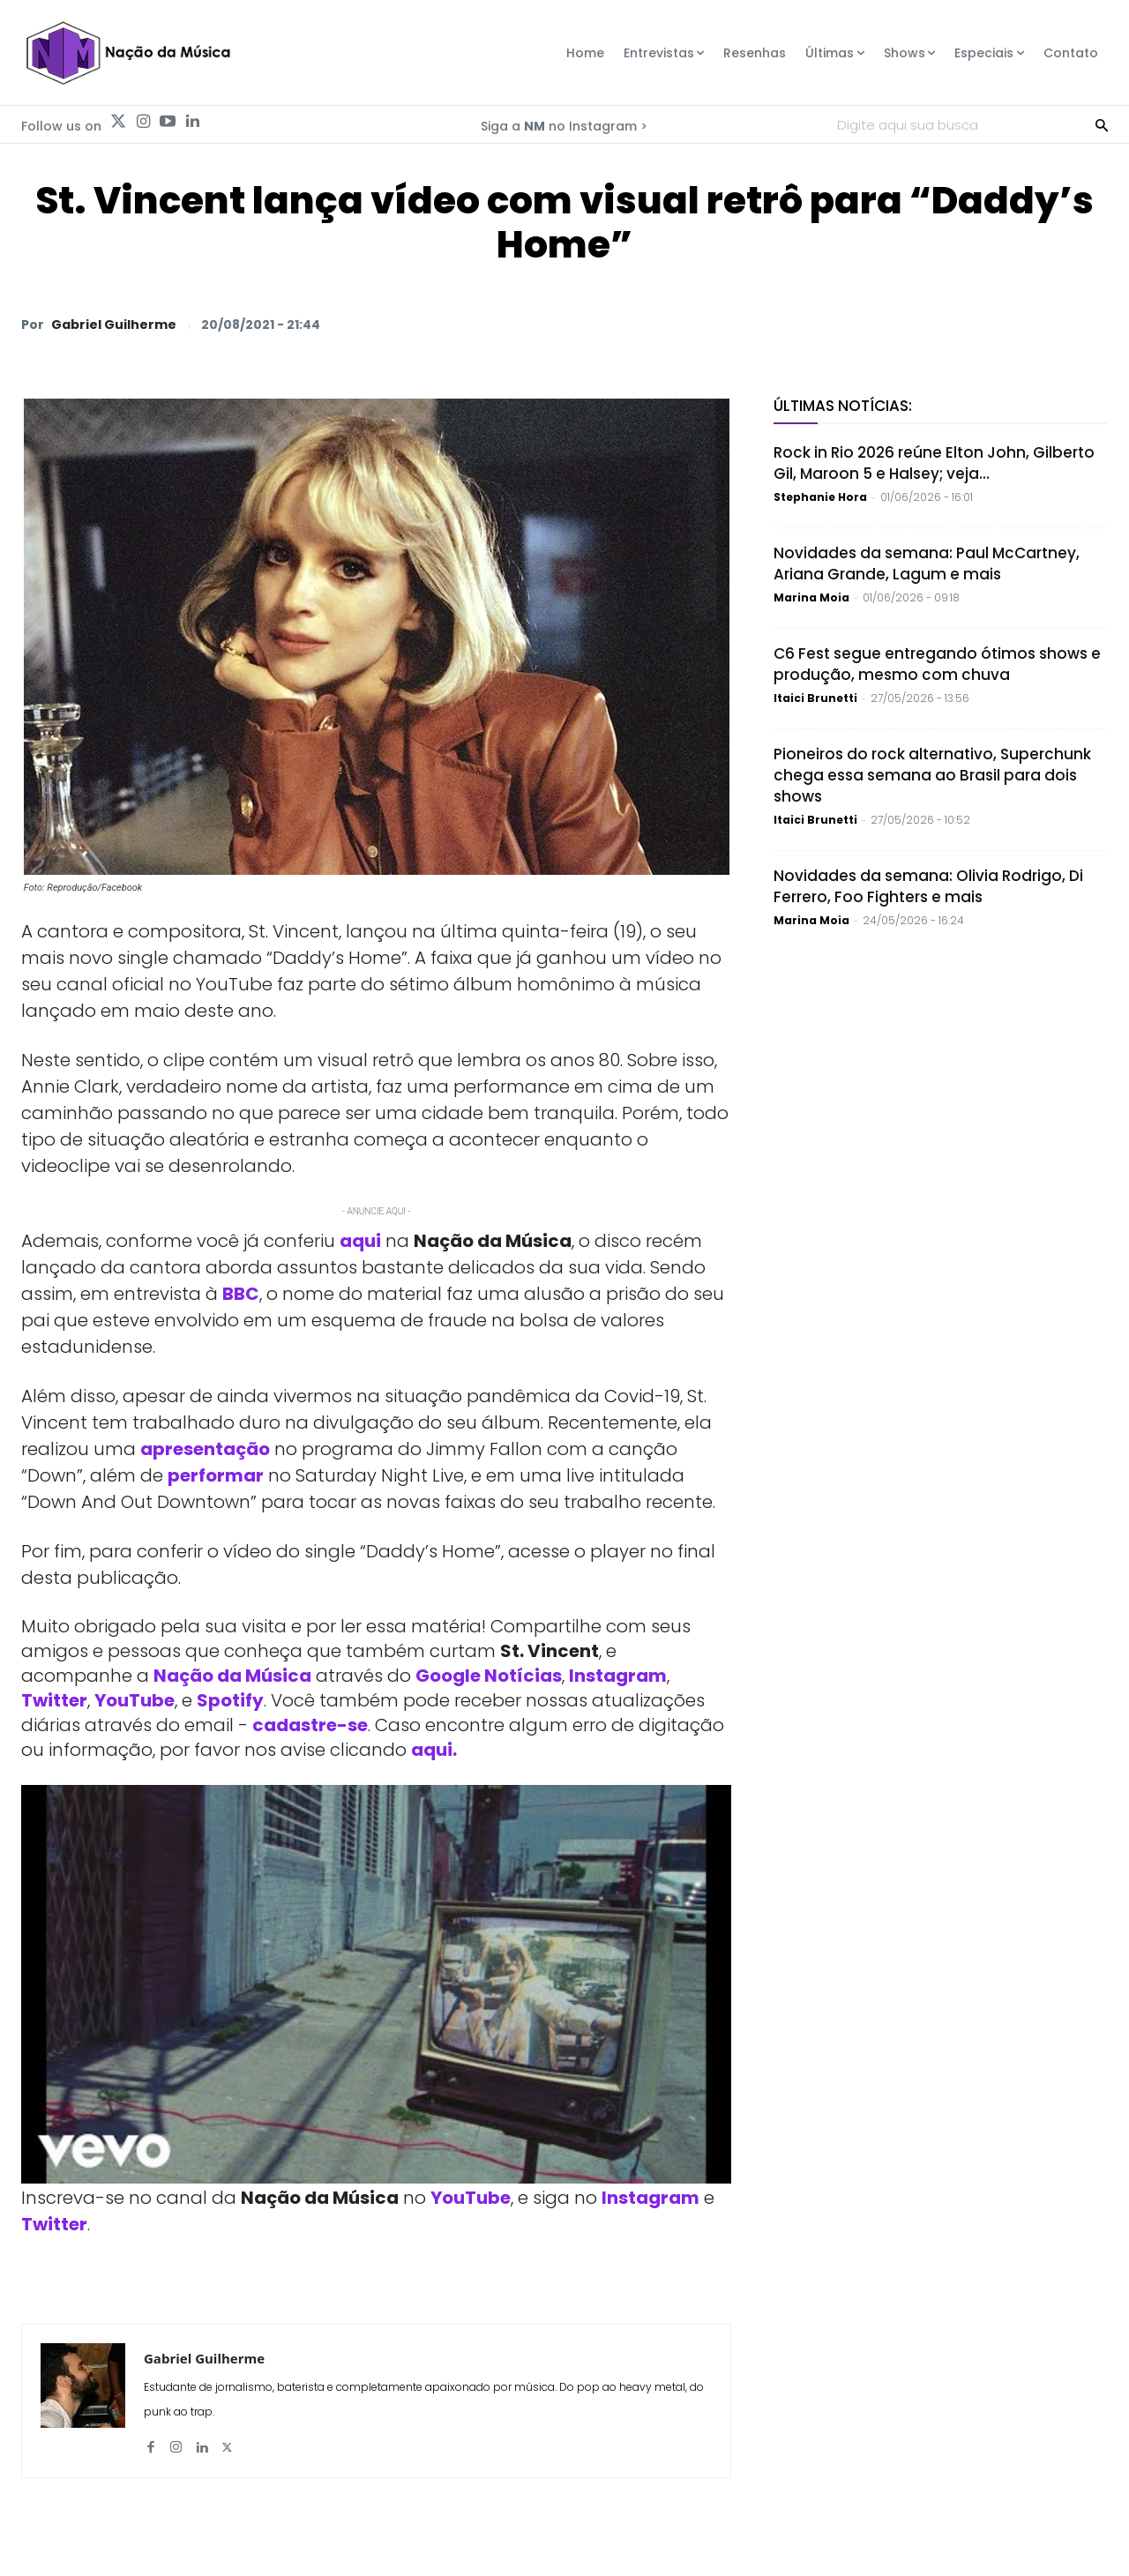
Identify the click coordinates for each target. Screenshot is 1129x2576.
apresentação (205, 1449)
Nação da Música (232, 1675)
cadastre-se (310, 1725)
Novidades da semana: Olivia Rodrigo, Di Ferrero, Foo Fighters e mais (928, 886)
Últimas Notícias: (843, 405)
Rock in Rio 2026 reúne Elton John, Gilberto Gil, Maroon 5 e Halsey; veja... (934, 463)
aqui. (434, 1749)
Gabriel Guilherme (113, 324)
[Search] (1101, 124)
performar (216, 1475)
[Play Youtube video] (376, 1984)
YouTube (134, 1700)
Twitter (54, 1700)
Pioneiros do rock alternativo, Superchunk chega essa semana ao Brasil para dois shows (932, 775)
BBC (240, 1293)
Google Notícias (488, 1675)
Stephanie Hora (820, 496)
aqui (360, 1240)
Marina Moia (811, 597)
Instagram (618, 1675)
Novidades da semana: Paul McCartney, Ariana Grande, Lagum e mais (927, 563)
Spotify (230, 1700)
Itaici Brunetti (815, 698)
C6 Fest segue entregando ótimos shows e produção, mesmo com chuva (937, 664)
